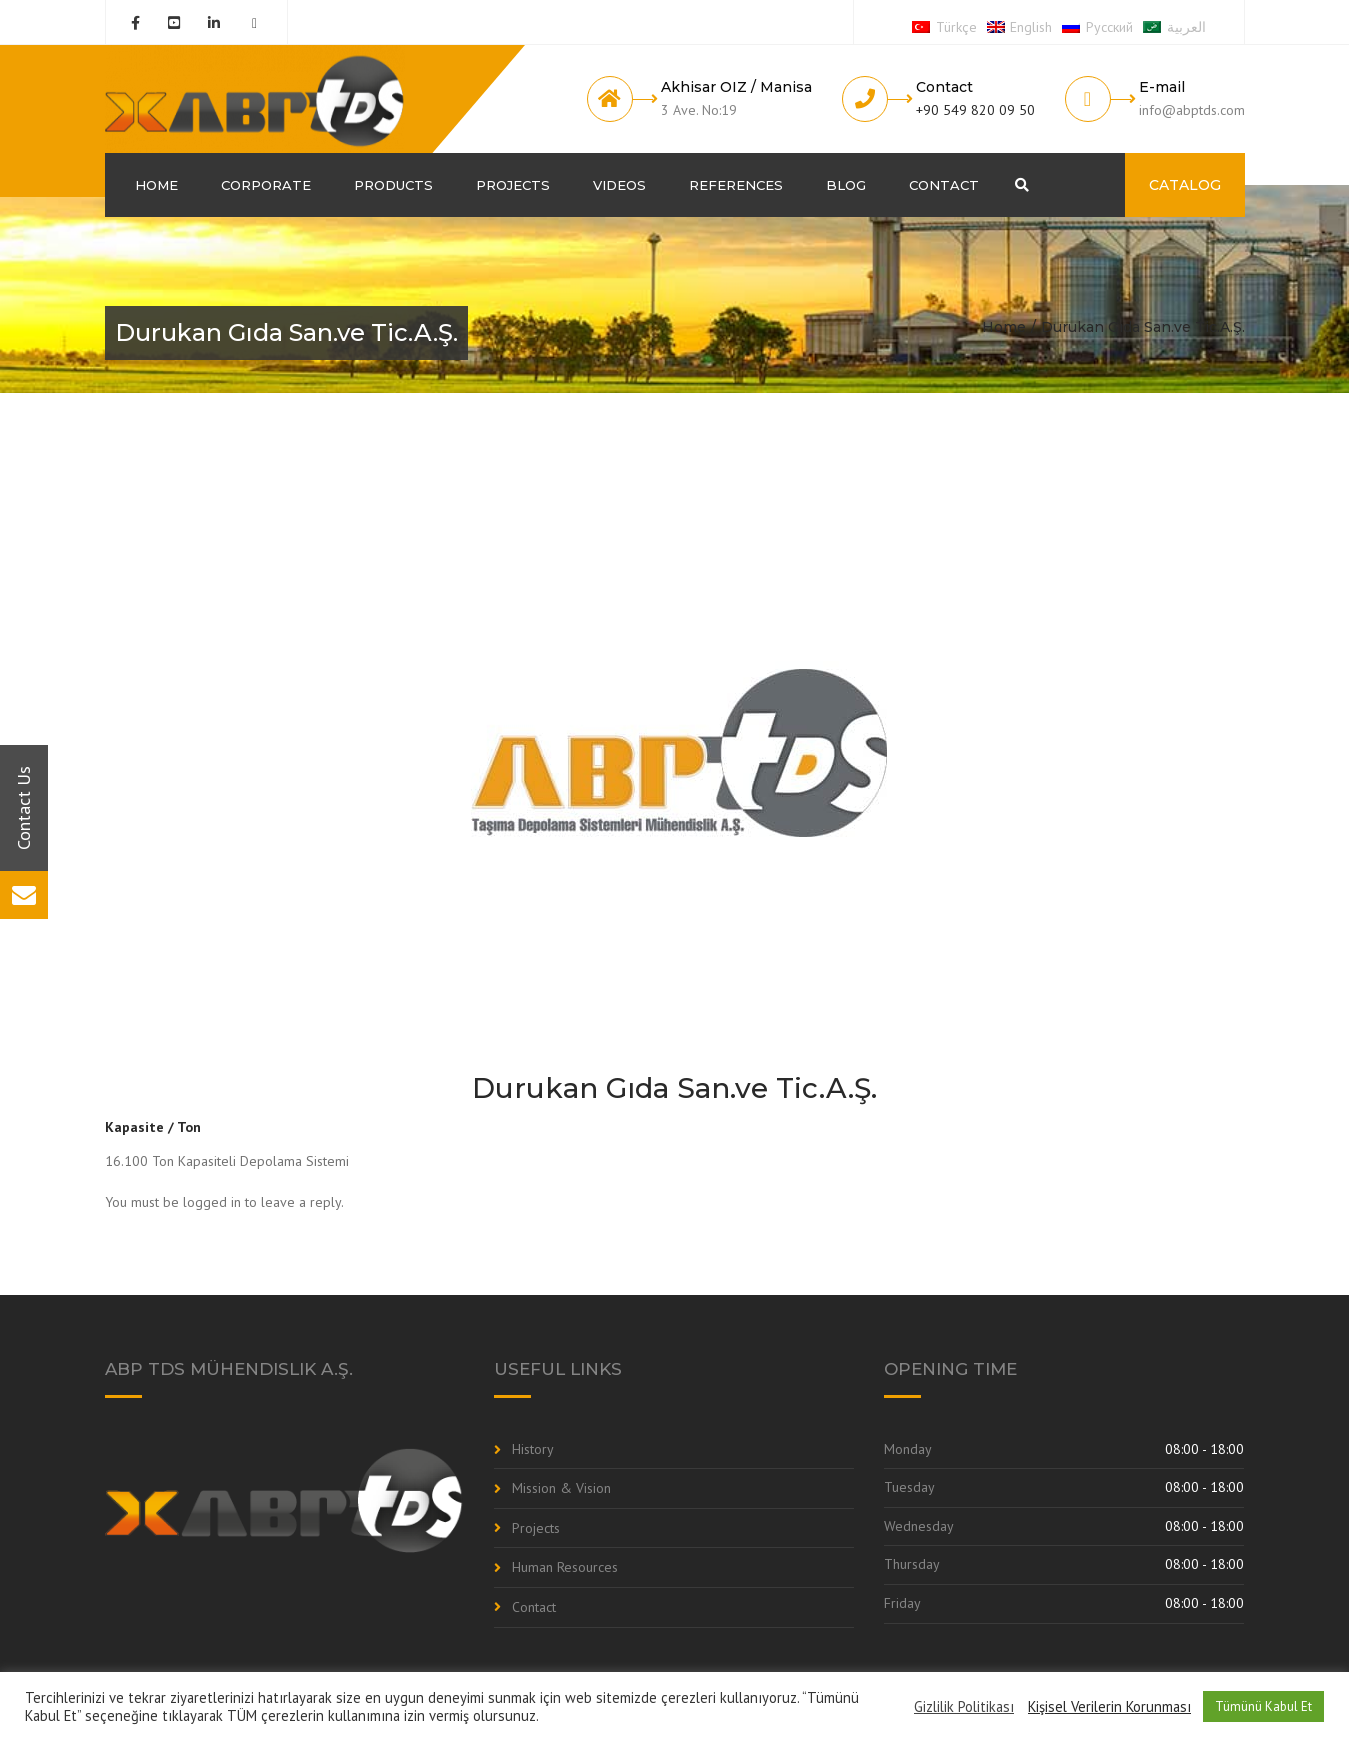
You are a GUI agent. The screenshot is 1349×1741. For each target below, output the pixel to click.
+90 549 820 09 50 (975, 110)
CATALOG (1185, 185)
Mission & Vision (561, 1488)
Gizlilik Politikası (964, 1707)
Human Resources (565, 1567)
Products (393, 185)
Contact (944, 185)
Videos (619, 185)
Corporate (266, 185)
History (533, 1449)
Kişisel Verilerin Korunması (1109, 1707)
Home (156, 185)
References (736, 185)
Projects (513, 185)
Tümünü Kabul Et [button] (1263, 1706)
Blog (846, 185)
